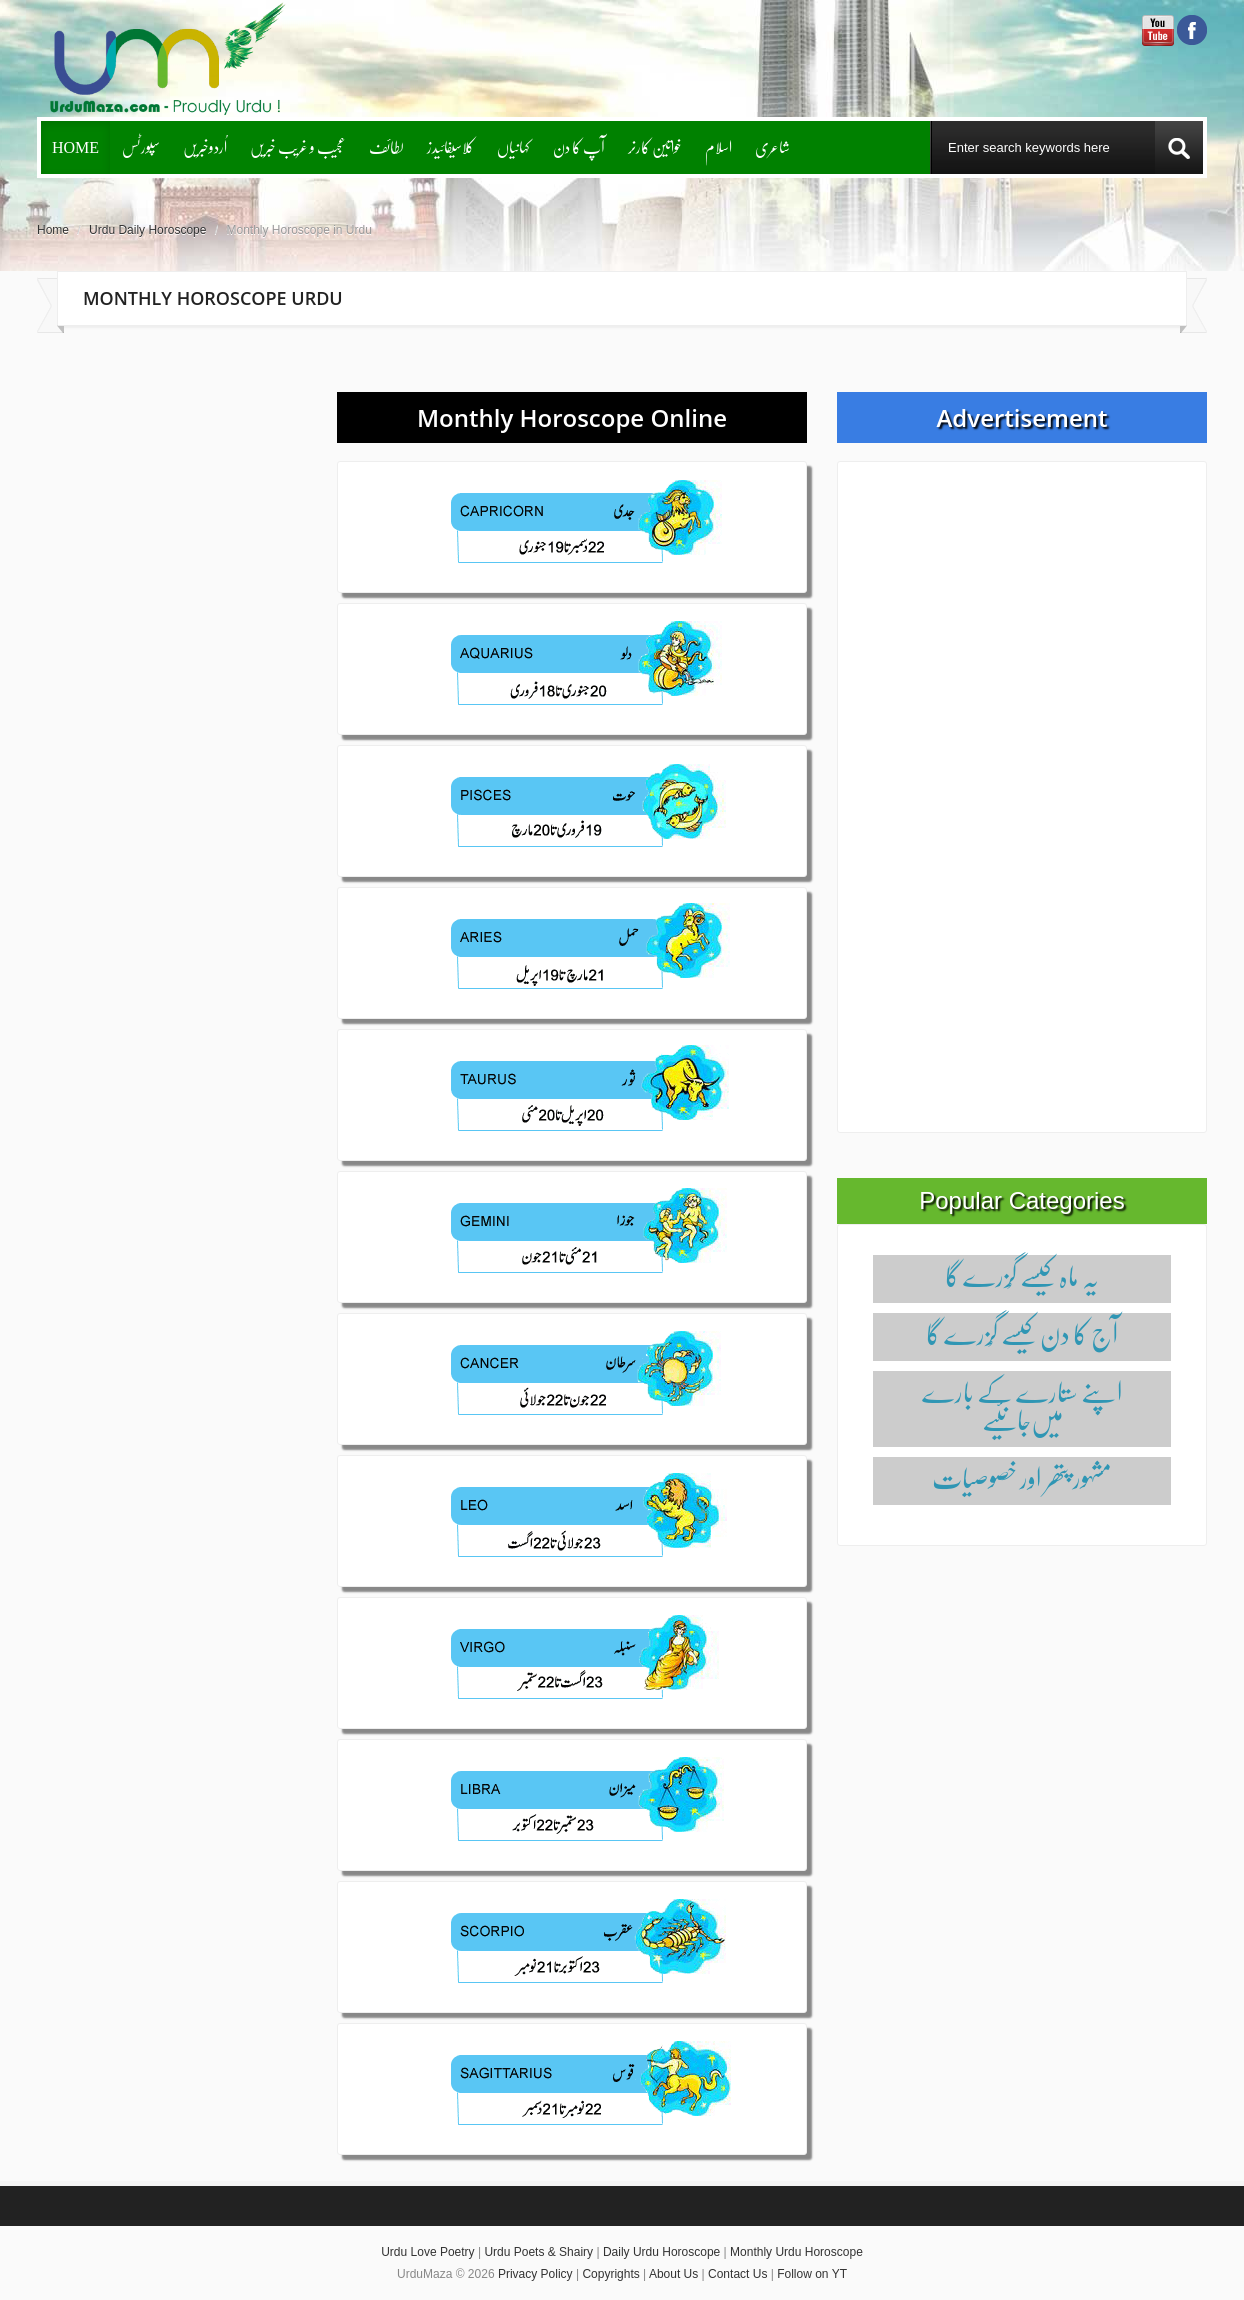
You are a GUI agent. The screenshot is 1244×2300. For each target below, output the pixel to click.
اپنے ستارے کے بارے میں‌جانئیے (1022, 1405)
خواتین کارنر (655, 146)
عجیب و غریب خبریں (298, 146)
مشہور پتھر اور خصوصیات (1022, 1477)
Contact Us (737, 2274)
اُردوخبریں (205, 146)
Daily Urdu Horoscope (661, 2252)
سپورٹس (141, 146)
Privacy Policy (535, 2274)
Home (75, 146)
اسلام (718, 146)
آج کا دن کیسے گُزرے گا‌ (1022, 1333)
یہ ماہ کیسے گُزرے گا (1022, 1275)
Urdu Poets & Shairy (538, 2252)
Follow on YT (812, 2274)
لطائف (386, 146)
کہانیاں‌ (513, 146)
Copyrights (610, 2274)
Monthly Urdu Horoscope (796, 2252)
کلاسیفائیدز (450, 146)
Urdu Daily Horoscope (147, 230)
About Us (673, 2274)
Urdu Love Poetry (427, 2252)
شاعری (772, 146)
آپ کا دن (579, 146)
